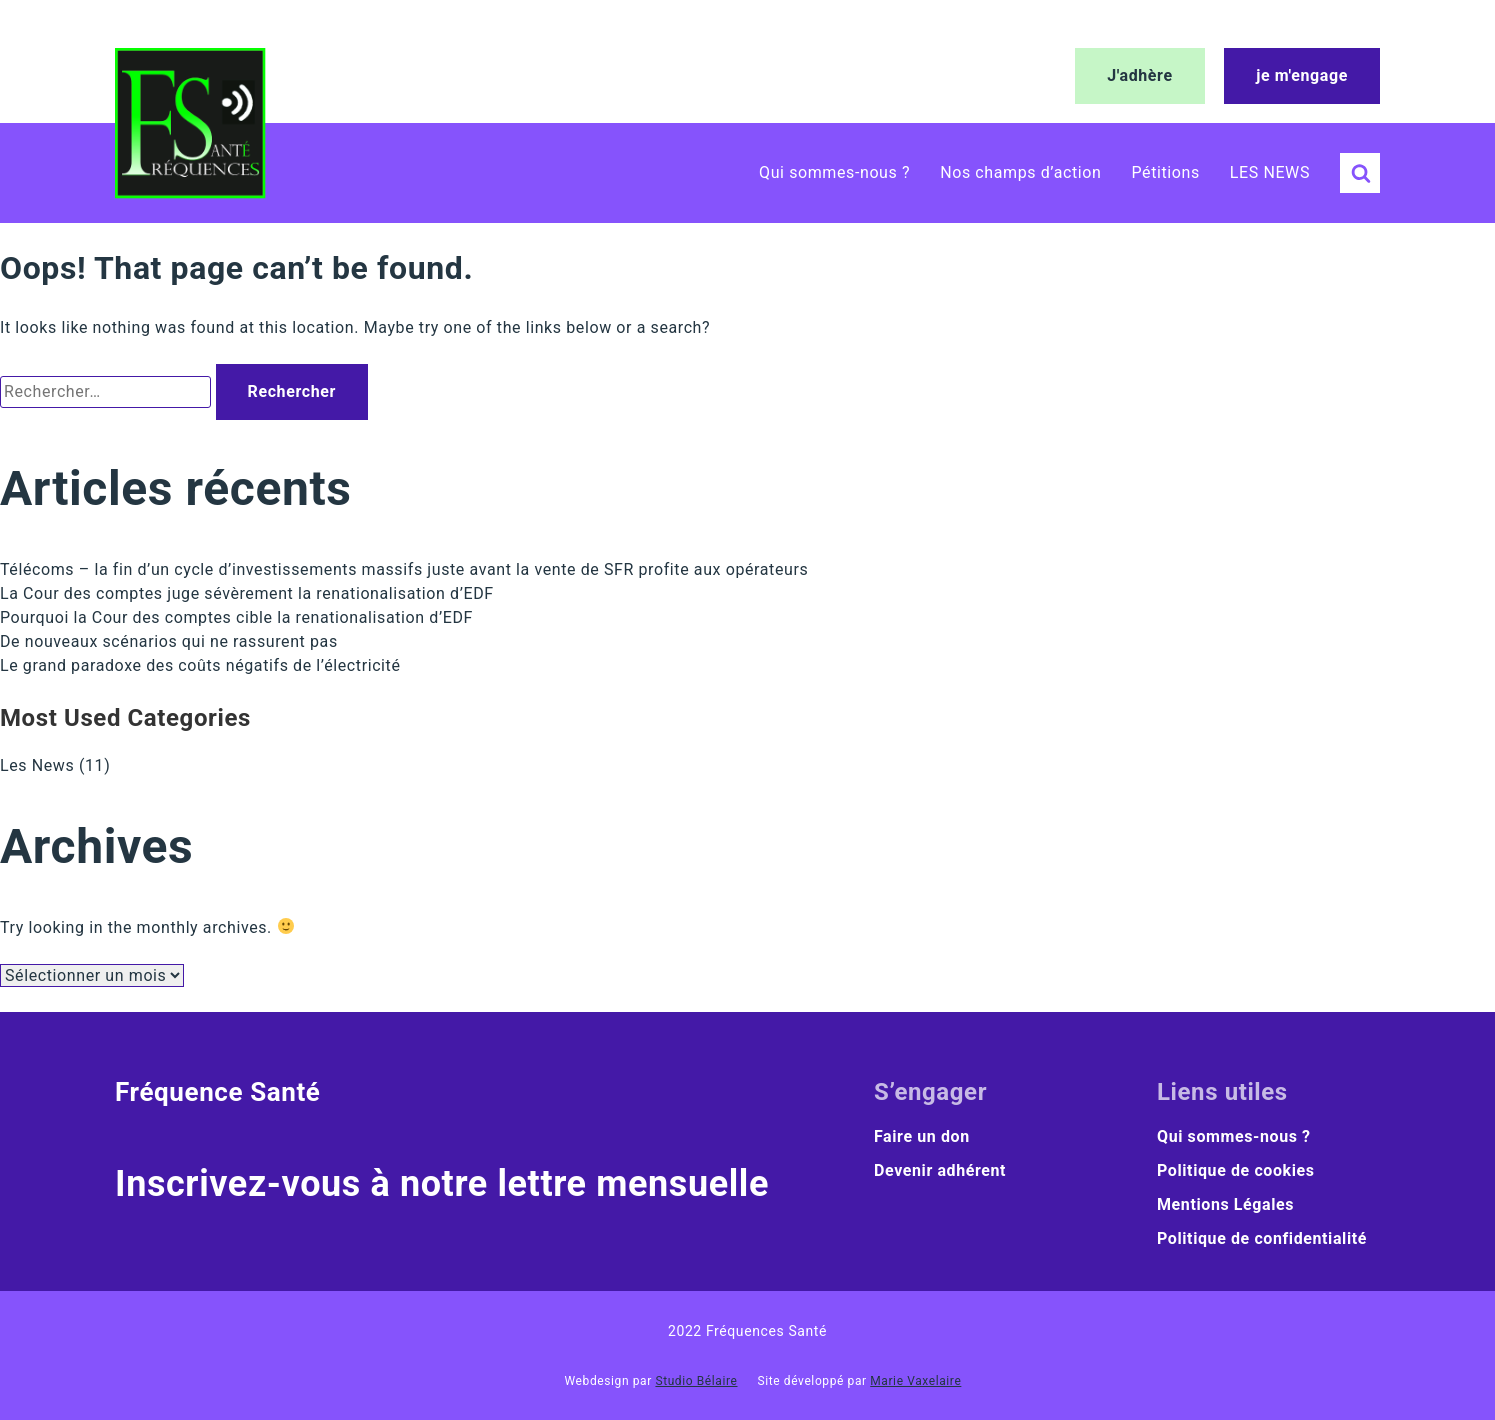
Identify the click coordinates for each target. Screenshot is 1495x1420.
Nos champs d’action (1020, 172)
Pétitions (1165, 172)
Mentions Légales (1225, 1204)
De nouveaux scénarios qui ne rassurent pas (169, 641)
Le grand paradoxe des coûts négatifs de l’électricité (200, 665)
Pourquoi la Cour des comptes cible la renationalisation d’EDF (236, 617)
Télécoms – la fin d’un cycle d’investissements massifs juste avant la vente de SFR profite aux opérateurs (404, 569)
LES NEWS (1270, 172)
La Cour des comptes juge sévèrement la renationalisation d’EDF (247, 593)
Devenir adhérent (940, 1170)
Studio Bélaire (696, 1381)
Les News (37, 765)
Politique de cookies (1236, 1170)
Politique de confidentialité (1262, 1238)
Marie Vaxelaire (915, 1381)
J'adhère (1139, 75)
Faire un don (922, 1136)
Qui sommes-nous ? (834, 172)
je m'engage (1302, 75)
